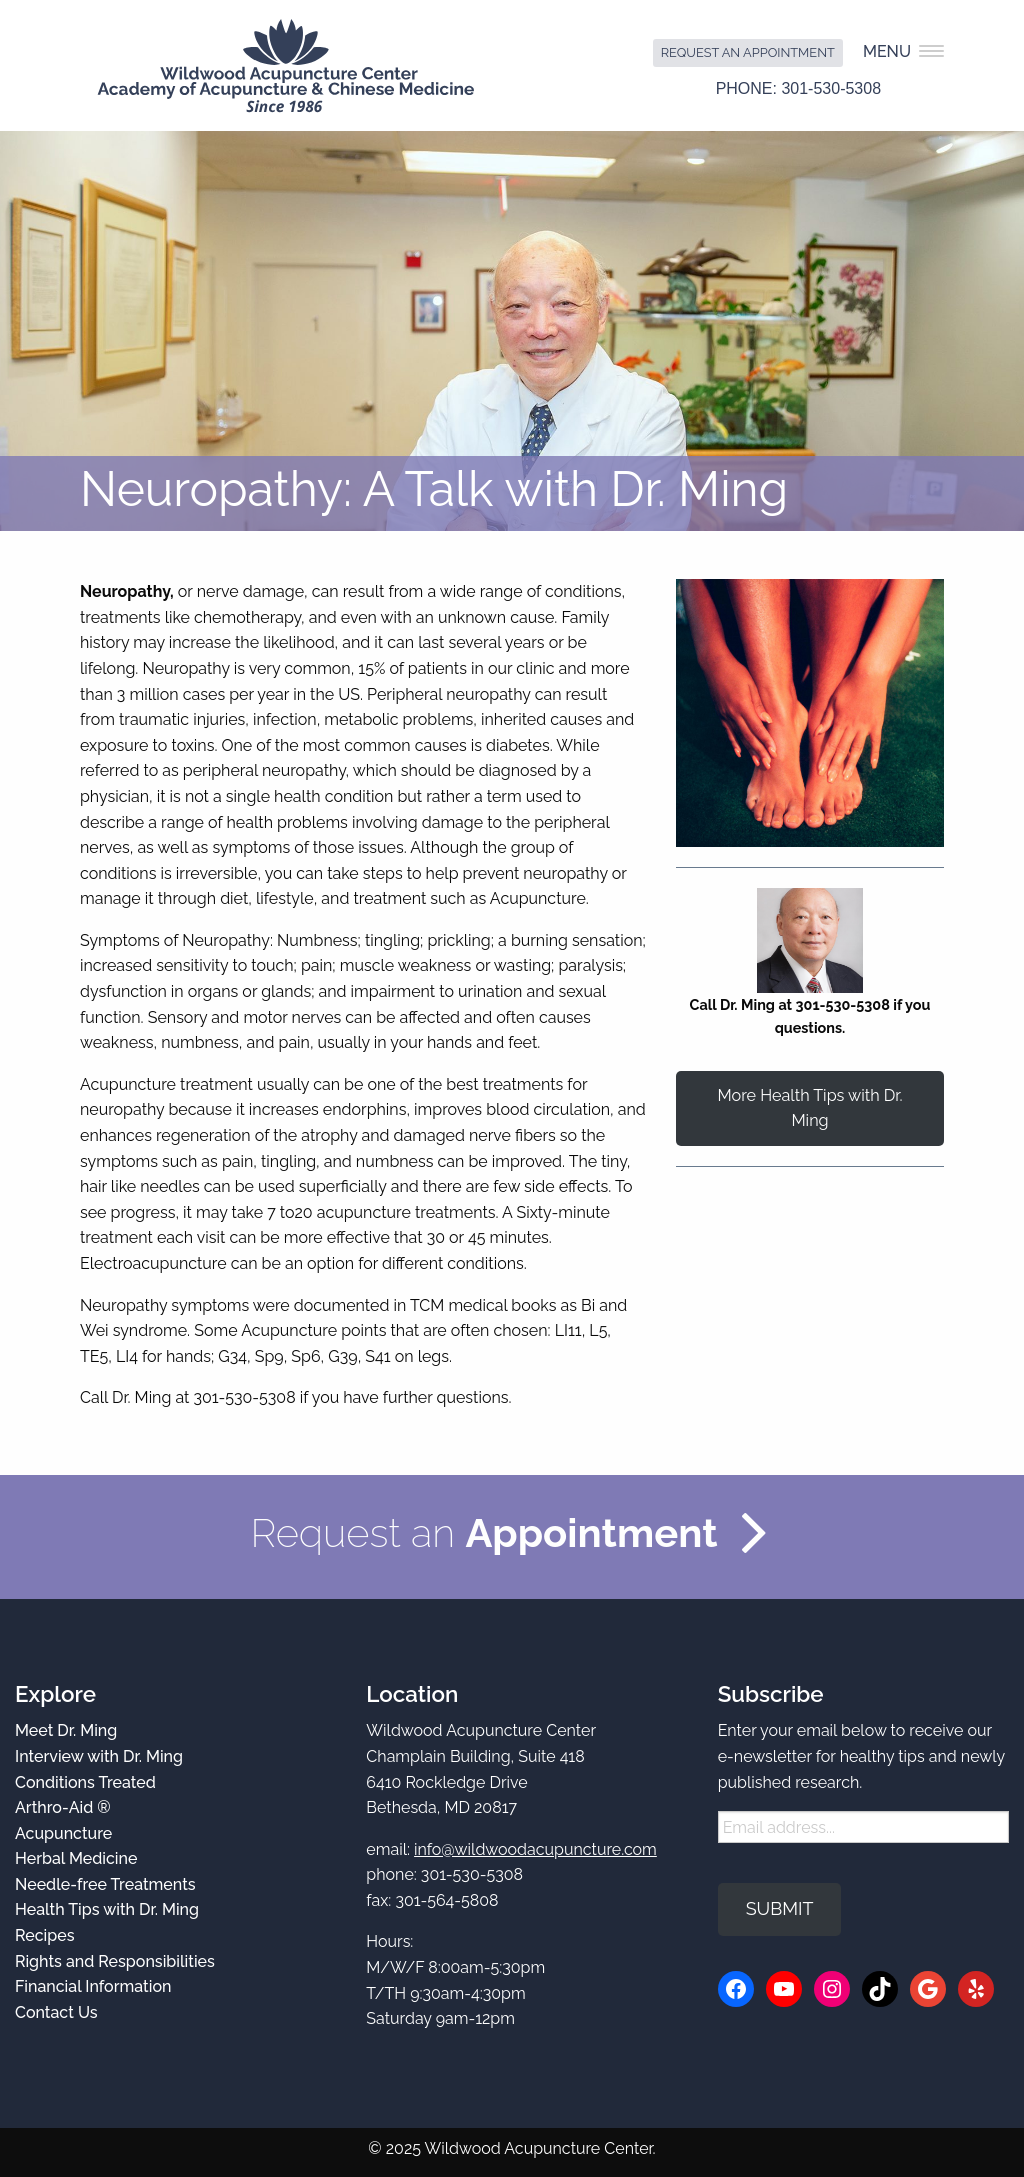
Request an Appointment (748, 52)
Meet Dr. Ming (66, 1730)
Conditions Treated (85, 1782)
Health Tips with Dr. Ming (107, 1909)
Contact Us (56, 2012)
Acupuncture (63, 1833)
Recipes (44, 1935)
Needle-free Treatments (105, 1884)
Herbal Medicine (76, 1858)
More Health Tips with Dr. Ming (809, 1107)
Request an (483, 1532)
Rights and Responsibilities (115, 1961)
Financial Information (93, 1986)
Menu (903, 51)
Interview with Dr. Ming (99, 1756)
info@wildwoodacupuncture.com (535, 1849)
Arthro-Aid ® (63, 1807)
